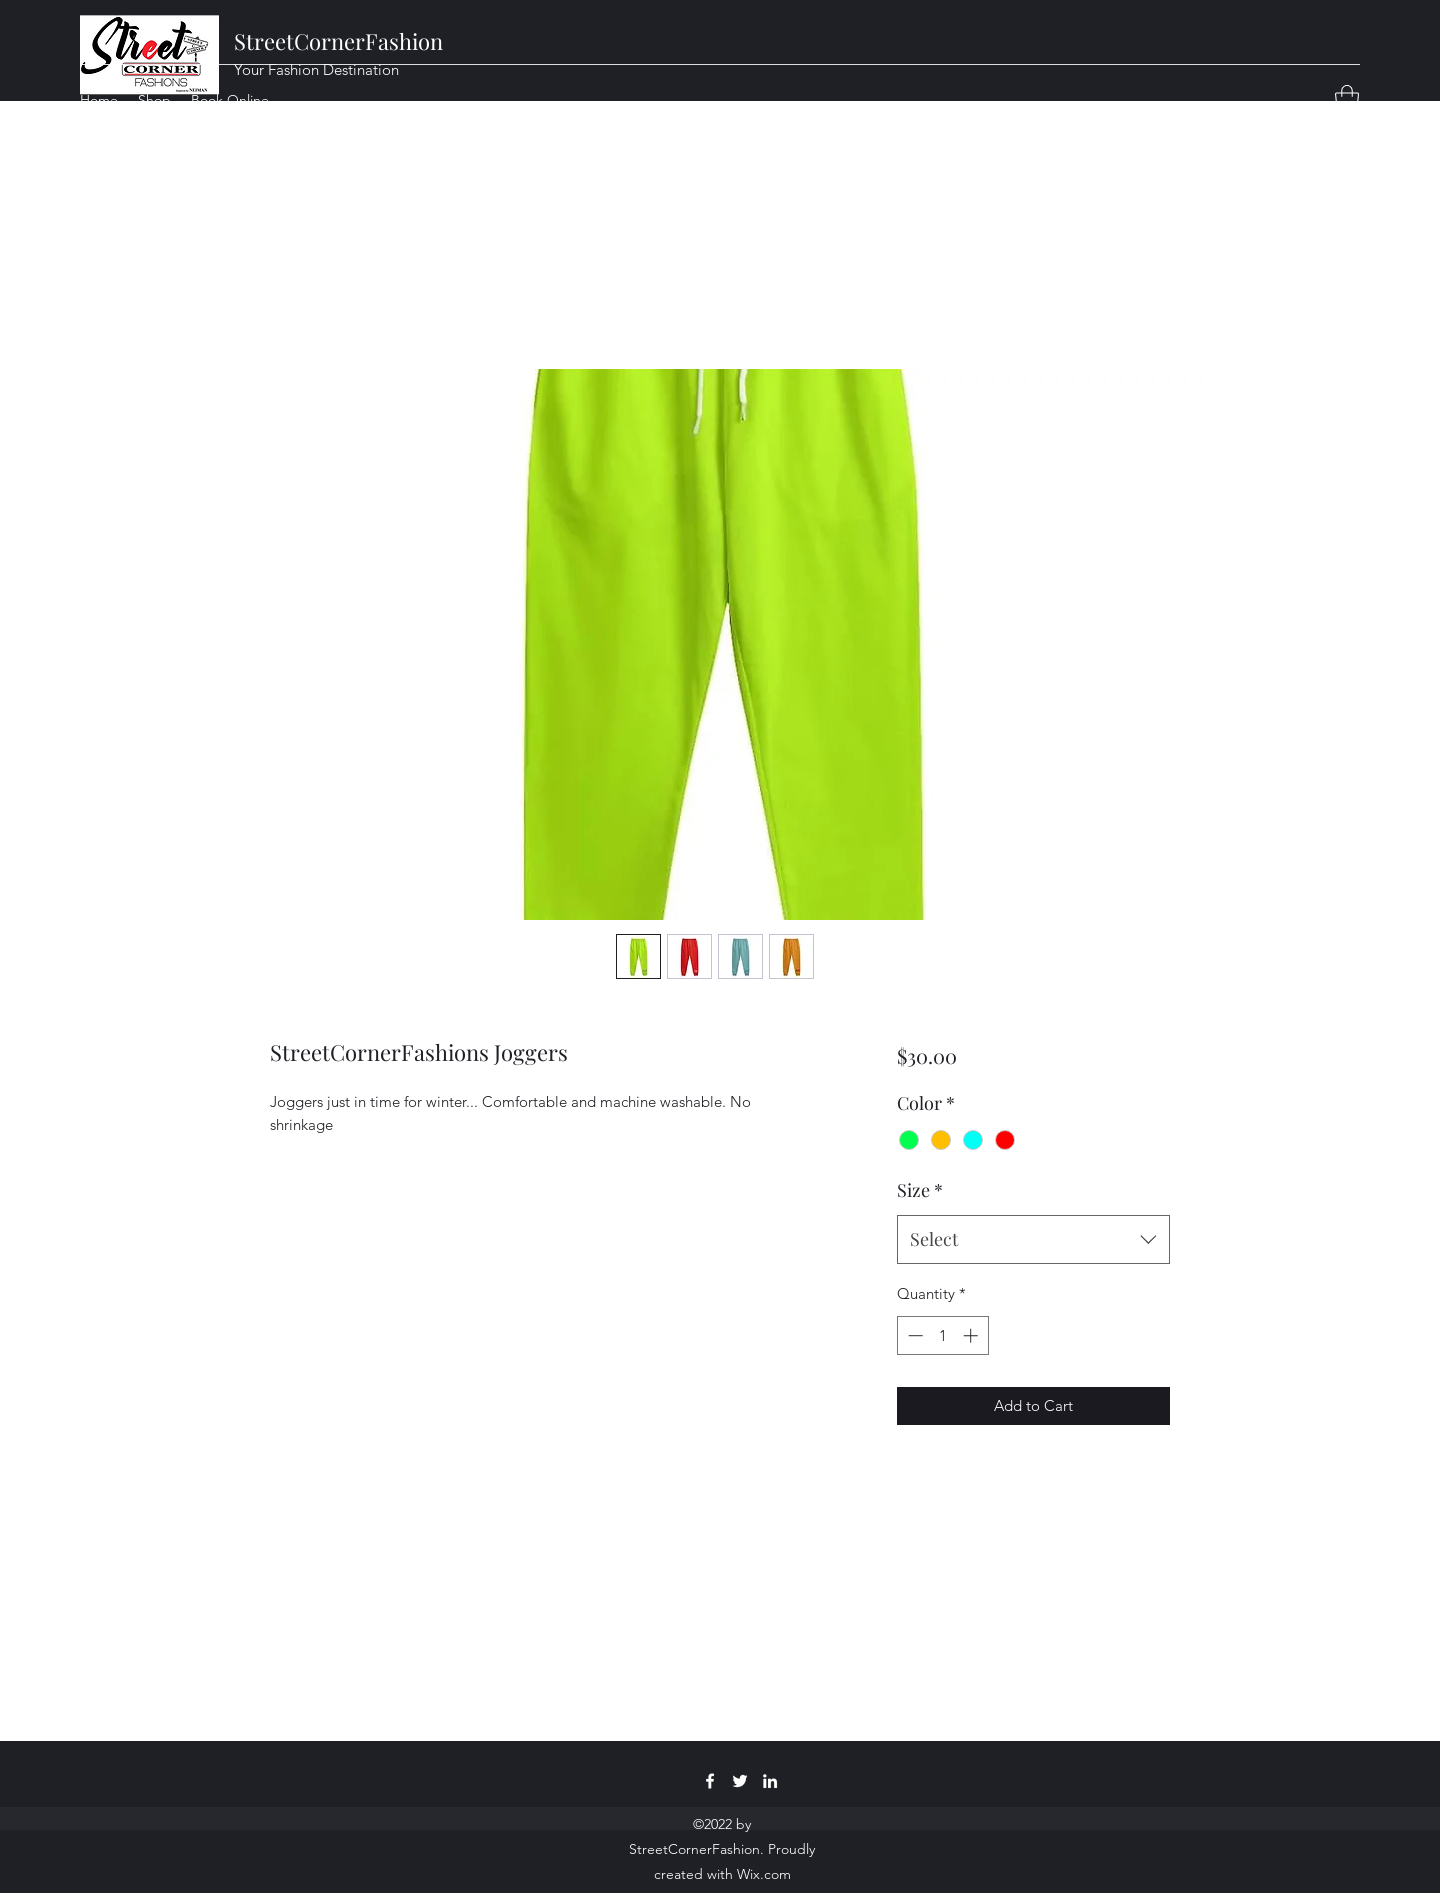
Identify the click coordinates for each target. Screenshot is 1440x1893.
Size (920, 1190)
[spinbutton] (942, 1335)
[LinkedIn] (770, 1781)
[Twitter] (740, 1781)
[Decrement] (913, 1335)
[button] (1347, 99)
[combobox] (1033, 1240)
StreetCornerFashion (338, 41)
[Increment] (972, 1335)
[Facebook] (710, 1781)
